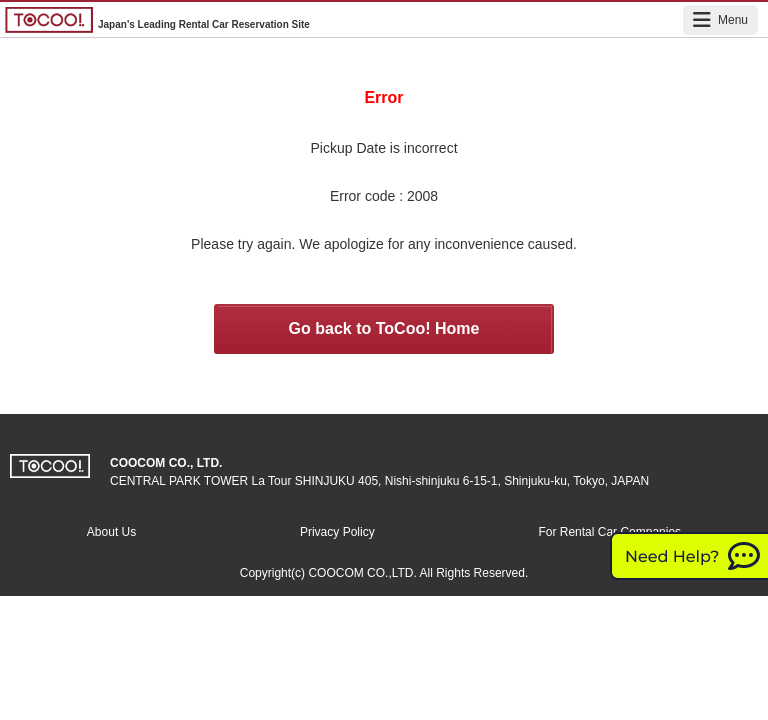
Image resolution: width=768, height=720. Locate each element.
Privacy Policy (337, 532)
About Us (111, 532)
